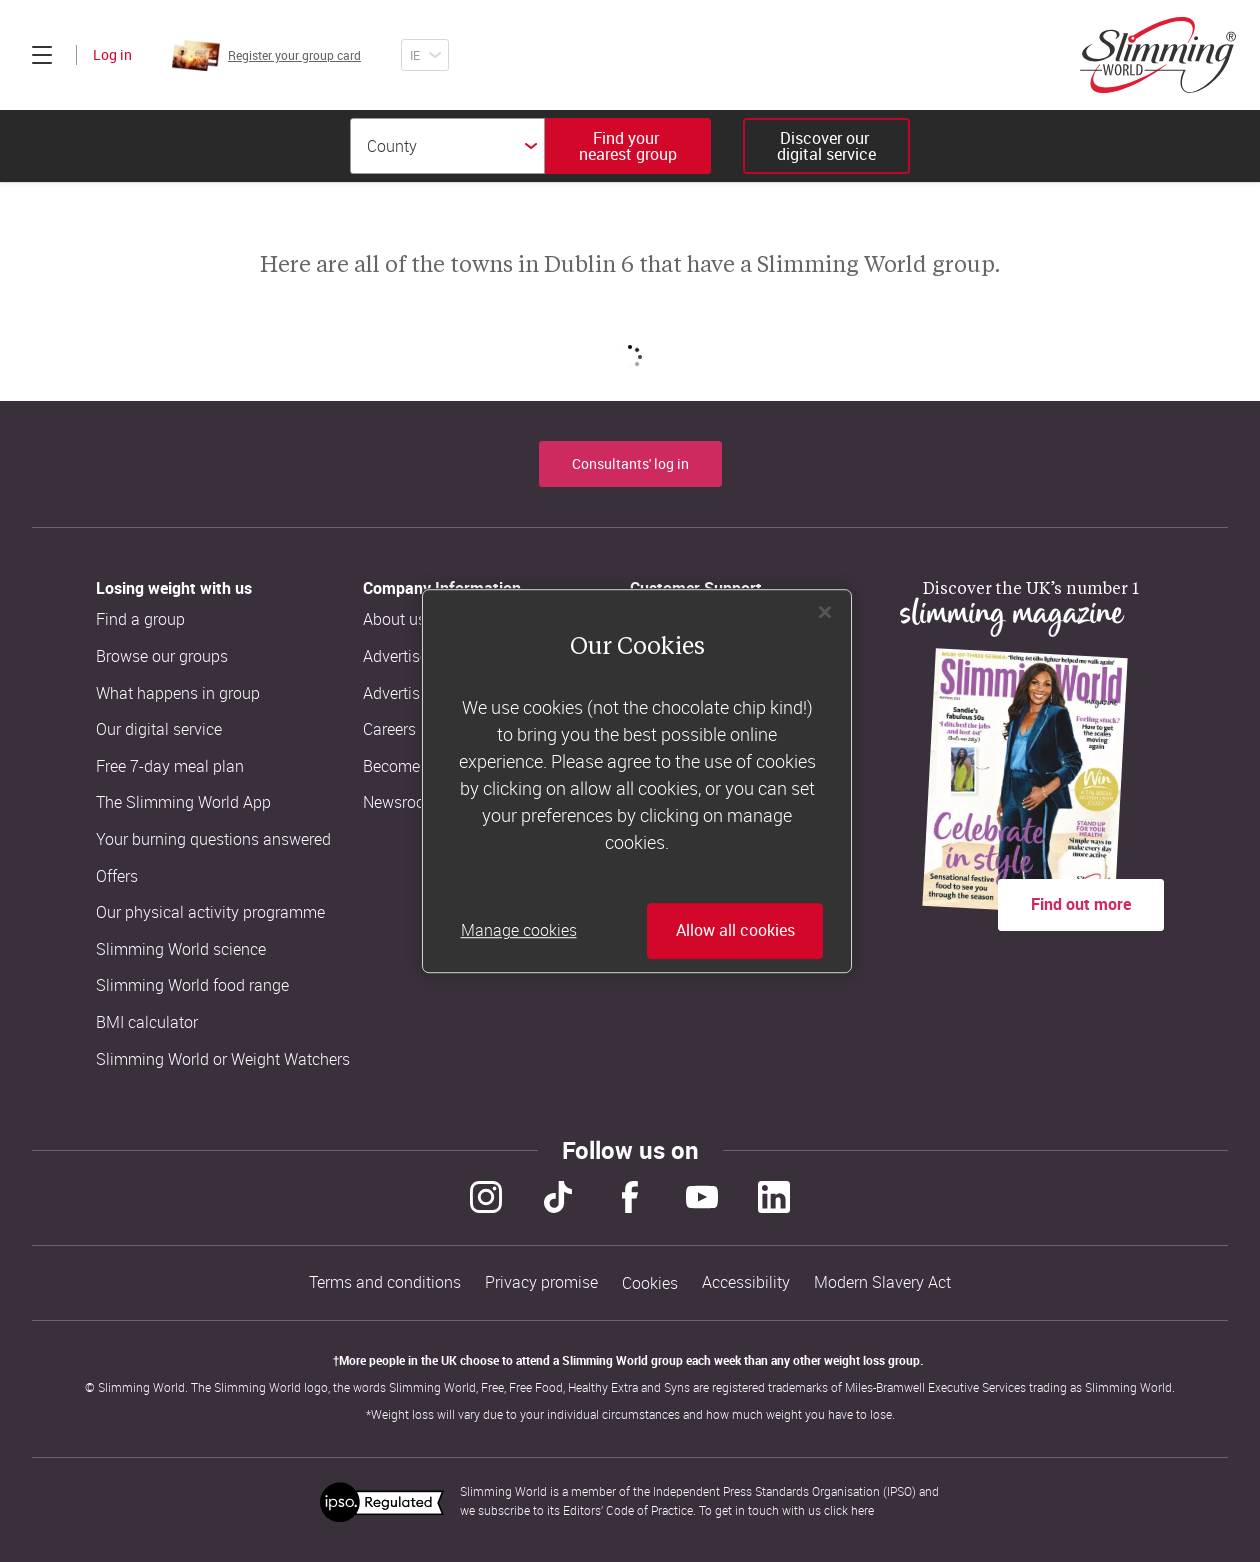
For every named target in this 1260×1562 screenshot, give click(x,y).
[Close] (825, 612)
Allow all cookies (735, 931)
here (862, 1510)
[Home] (1158, 55)
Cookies (650, 1283)
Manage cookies (519, 931)
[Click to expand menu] (42, 55)
